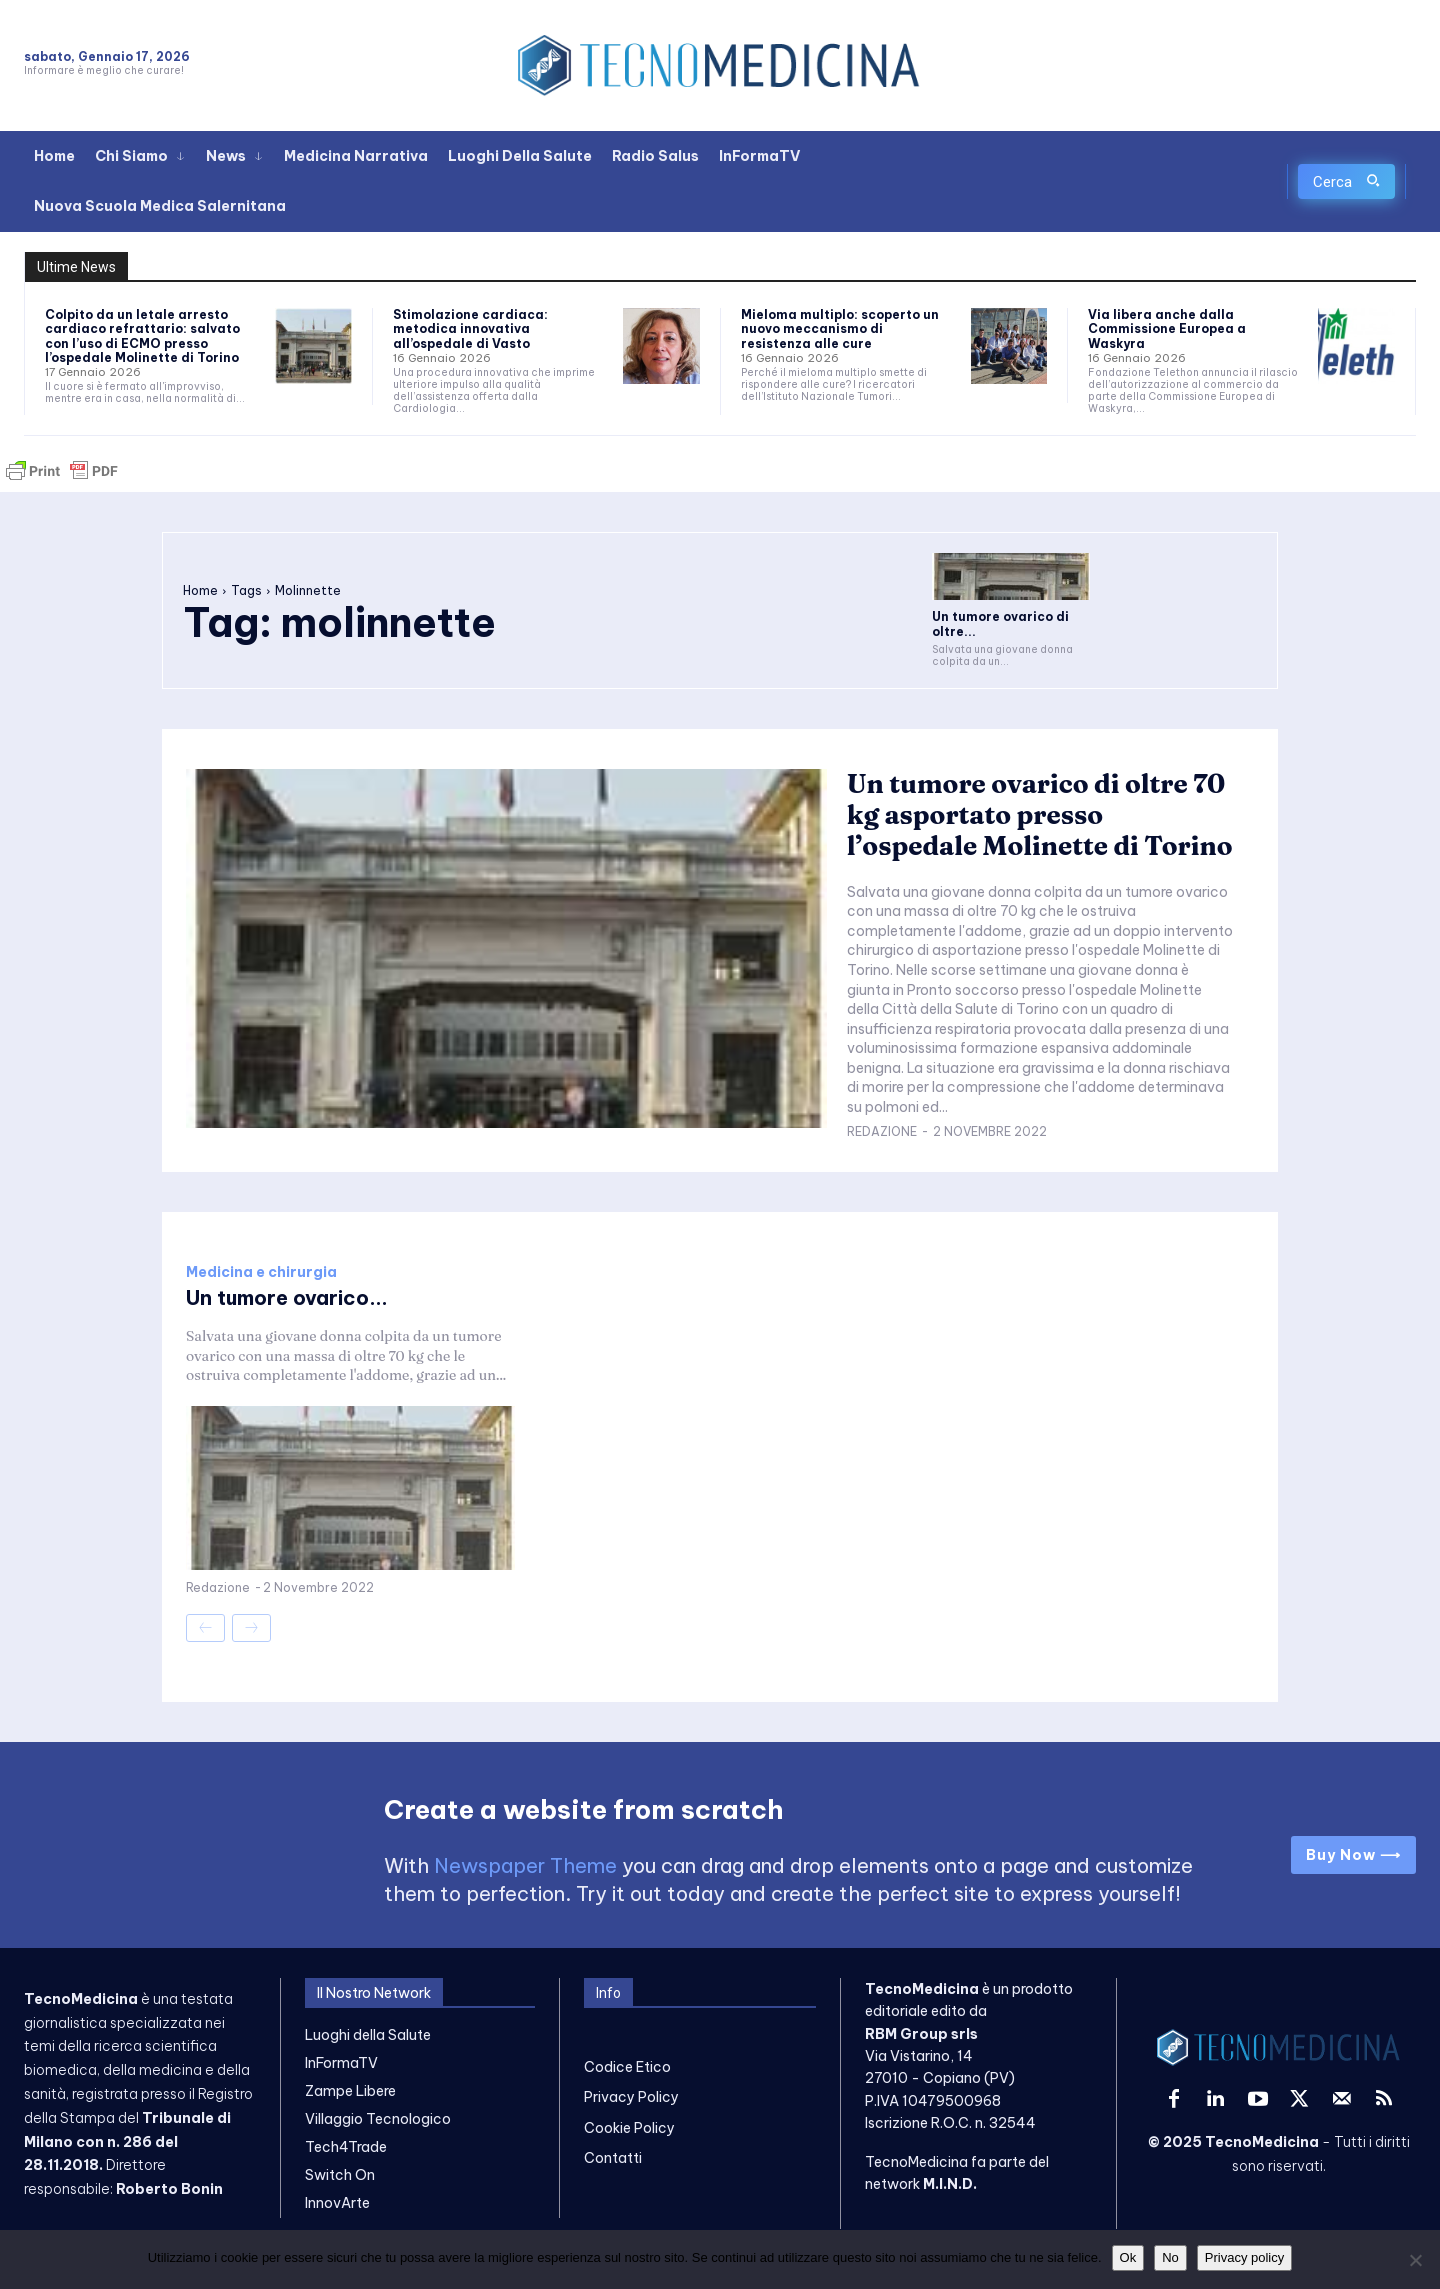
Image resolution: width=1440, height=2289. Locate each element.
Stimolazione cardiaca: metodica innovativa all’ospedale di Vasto (470, 329)
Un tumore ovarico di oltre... (1000, 623)
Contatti (613, 2158)
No (1170, 2257)
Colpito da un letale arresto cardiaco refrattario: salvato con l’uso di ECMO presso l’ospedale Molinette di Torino (142, 336)
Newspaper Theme (525, 1865)
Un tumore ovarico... (287, 1297)
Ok (1128, 2257)
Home (200, 590)
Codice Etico (627, 2067)
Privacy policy (1244, 2257)
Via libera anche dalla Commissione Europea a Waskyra (1167, 329)
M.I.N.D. (950, 2184)
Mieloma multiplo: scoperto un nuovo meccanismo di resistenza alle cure (840, 329)
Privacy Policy (631, 2097)
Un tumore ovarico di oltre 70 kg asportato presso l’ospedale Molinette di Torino (1040, 815)
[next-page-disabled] (251, 1628)
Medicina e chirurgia (261, 1272)
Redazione (882, 1131)
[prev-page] (205, 1628)
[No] (1415, 2260)
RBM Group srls (921, 2034)
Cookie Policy (629, 2128)
